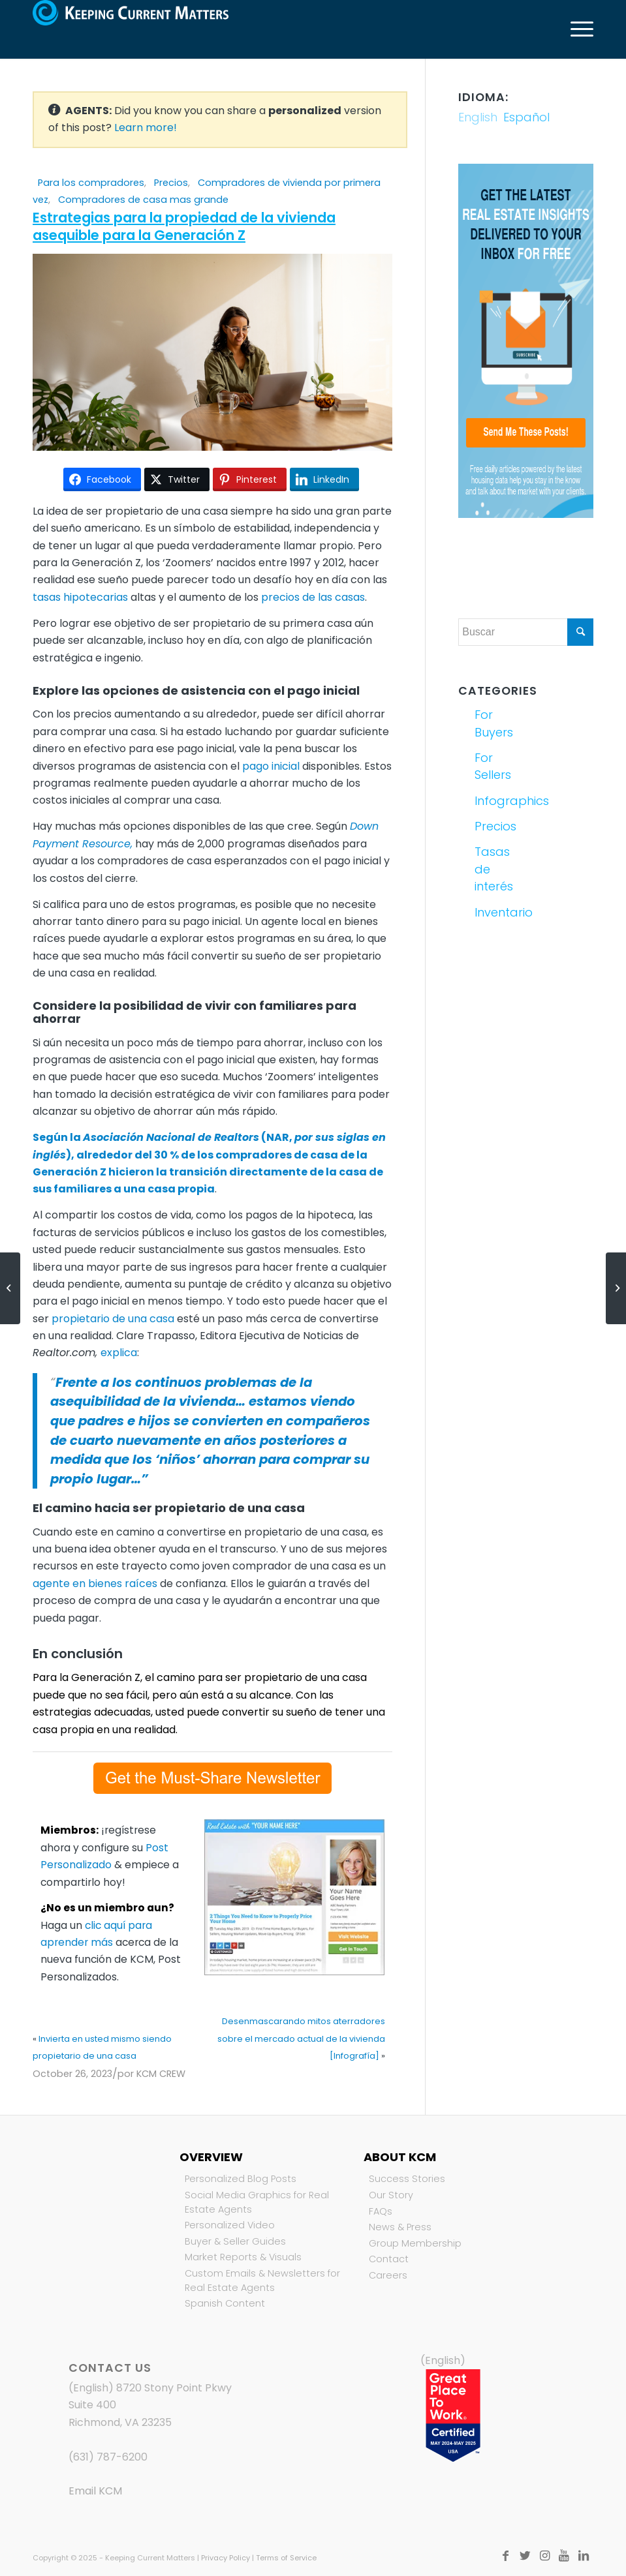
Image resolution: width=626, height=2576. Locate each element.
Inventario (498, 912)
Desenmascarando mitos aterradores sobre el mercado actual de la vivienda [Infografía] (301, 2038)
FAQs (380, 2211)
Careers (388, 2275)
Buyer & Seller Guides (235, 2241)
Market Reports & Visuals (243, 2257)
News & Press (400, 2227)
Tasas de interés (494, 868)
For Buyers (494, 723)
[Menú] (575, 29)
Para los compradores (91, 182)
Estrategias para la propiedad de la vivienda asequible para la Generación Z (184, 226)
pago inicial (271, 766)
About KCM (400, 2157)
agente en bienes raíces (95, 1583)
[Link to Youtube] (564, 2556)
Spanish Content (225, 2303)
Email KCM (95, 2490)
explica (119, 1352)
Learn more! (145, 127)
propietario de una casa (113, 1318)
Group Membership (415, 2243)
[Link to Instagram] (544, 2556)
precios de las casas (313, 597)
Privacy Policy (225, 2558)
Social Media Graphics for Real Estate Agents (257, 2202)
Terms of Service (286, 2558)
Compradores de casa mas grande (143, 199)
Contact (389, 2258)
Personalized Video (230, 2225)
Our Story (391, 2195)
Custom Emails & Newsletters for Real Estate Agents (262, 2280)
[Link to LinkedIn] (583, 2556)
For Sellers (493, 766)
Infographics (498, 801)
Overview (211, 2157)
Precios (171, 182)
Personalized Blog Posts (240, 2178)
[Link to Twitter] (525, 2556)
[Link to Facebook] (505, 2556)
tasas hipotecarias (80, 597)
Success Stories (407, 2178)
